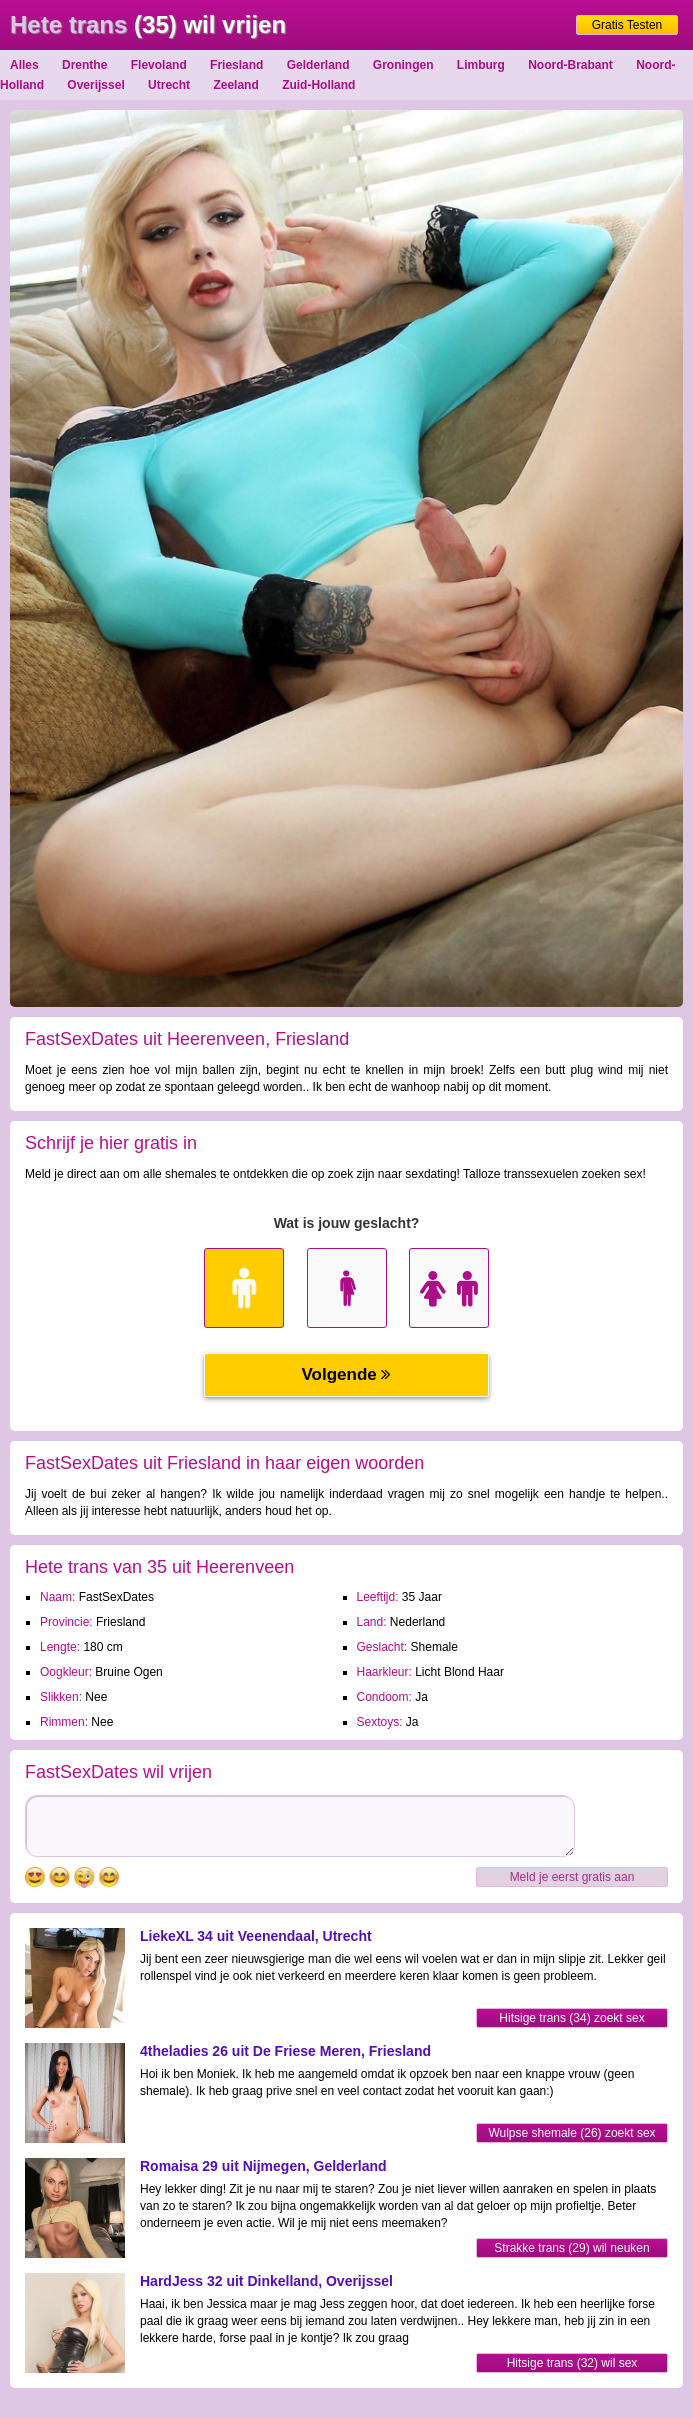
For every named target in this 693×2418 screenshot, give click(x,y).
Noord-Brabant (570, 65)
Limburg (481, 65)
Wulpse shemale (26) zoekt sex (571, 2133)
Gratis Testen (627, 25)
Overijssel (95, 85)
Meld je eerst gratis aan (572, 1877)
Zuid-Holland (318, 85)
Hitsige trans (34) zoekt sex (571, 2018)
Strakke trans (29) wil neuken (571, 2248)
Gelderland (318, 65)
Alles (24, 65)
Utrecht (169, 85)
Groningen (403, 65)
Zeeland (235, 85)
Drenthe (84, 65)
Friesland (236, 65)
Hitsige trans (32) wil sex (572, 2363)
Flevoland (159, 65)
